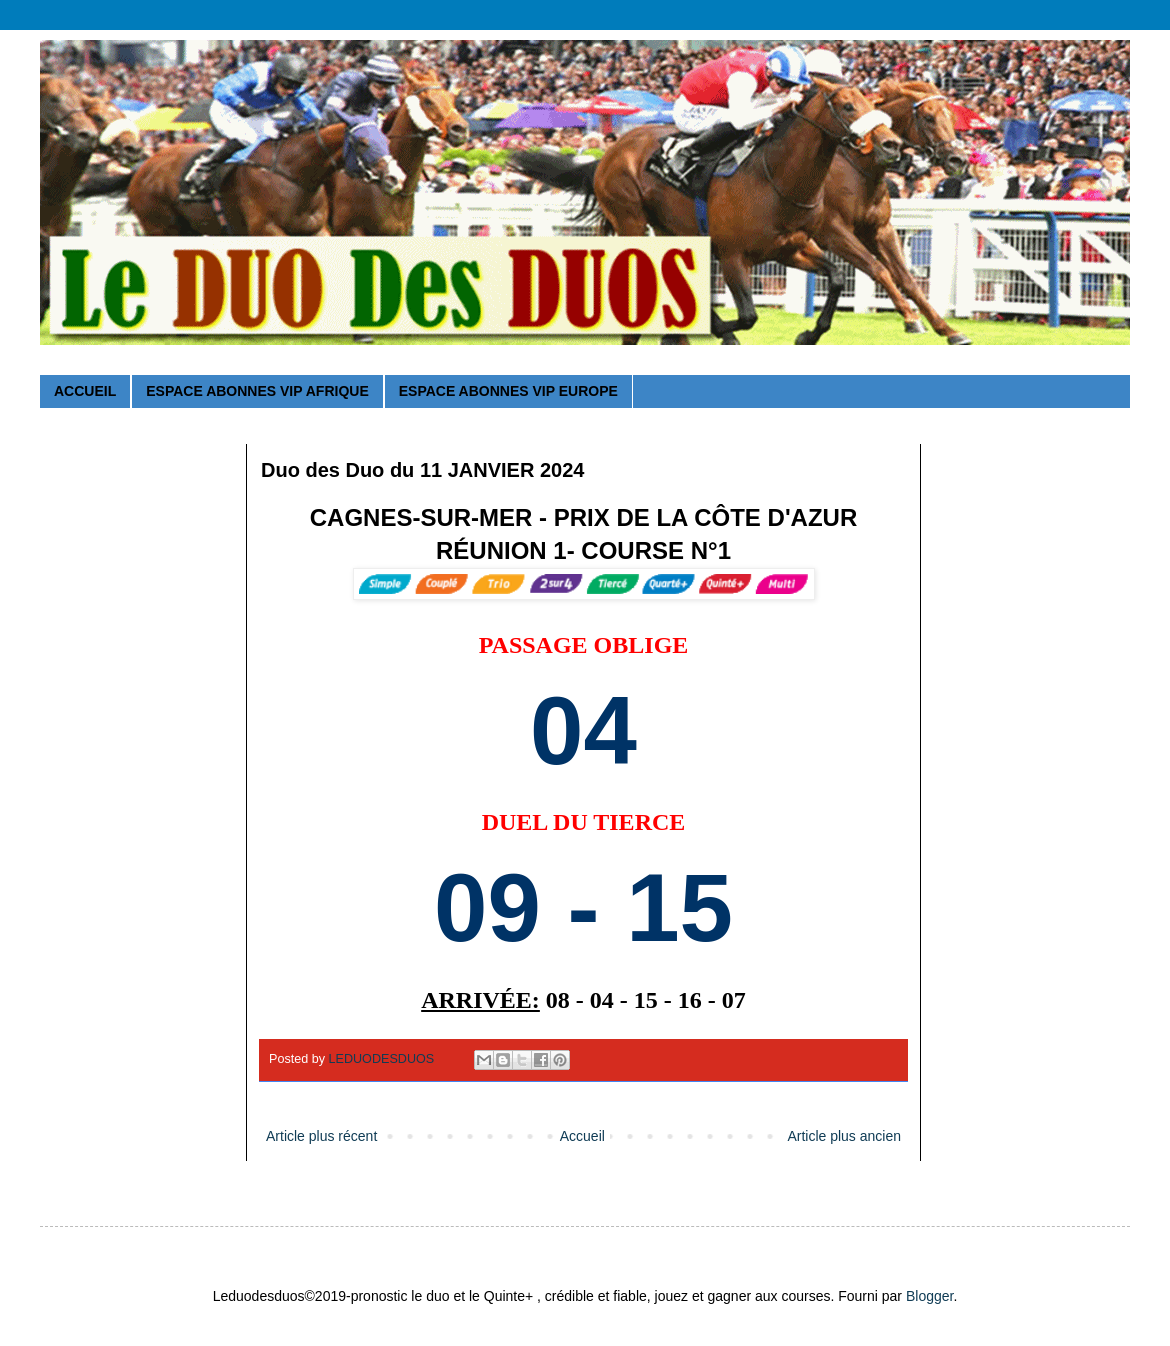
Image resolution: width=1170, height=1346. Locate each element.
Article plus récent (321, 1136)
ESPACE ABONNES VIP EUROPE (508, 391)
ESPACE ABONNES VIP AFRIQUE (257, 391)
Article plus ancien (844, 1136)
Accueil (582, 1136)
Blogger (929, 1296)
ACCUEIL (85, 391)
